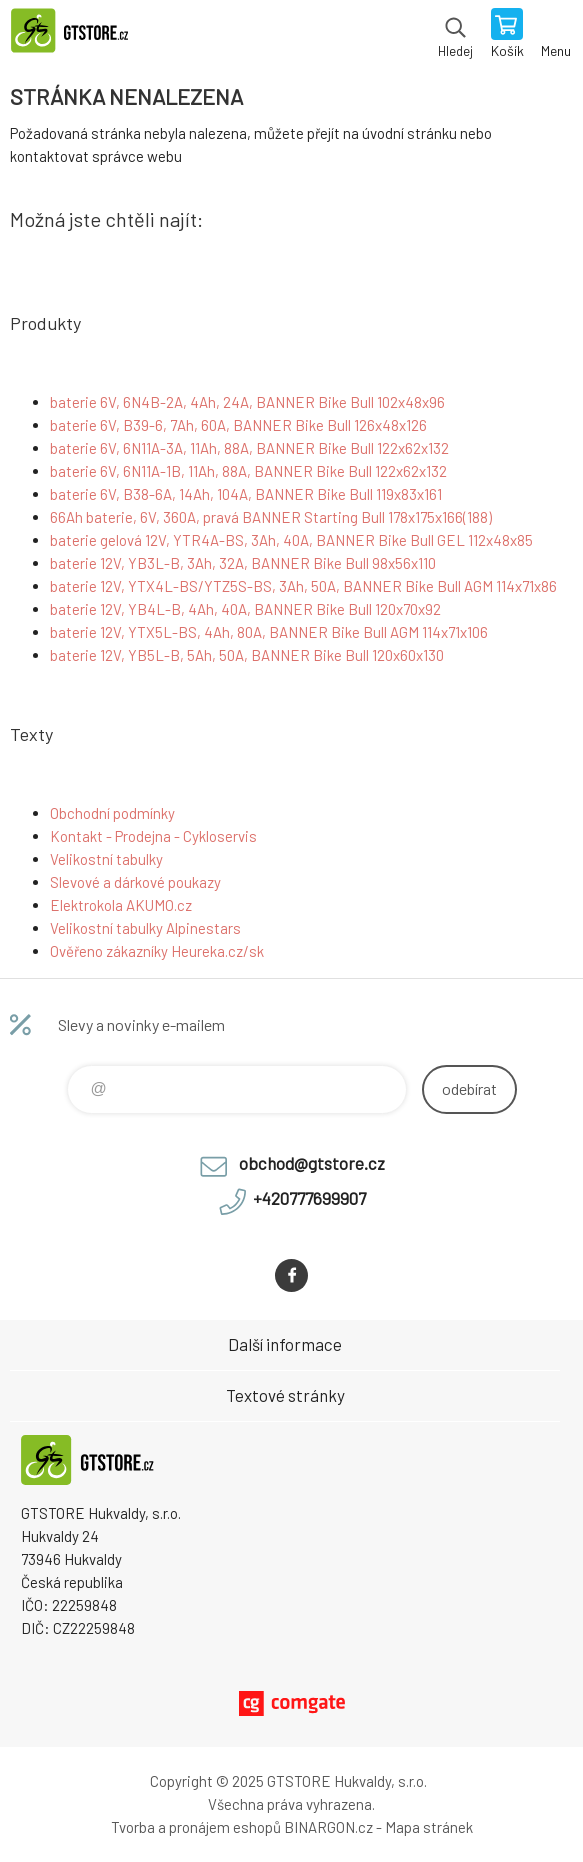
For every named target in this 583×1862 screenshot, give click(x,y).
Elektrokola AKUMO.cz (121, 905)
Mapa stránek (429, 1827)
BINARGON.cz (328, 1827)
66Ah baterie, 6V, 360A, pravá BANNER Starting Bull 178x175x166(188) (271, 517)
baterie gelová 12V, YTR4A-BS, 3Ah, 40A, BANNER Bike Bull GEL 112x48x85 (291, 540)
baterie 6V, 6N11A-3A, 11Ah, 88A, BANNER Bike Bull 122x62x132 (249, 448)
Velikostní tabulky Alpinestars (145, 928)
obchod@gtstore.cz (312, 1163)
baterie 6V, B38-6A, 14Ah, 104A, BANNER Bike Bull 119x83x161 (246, 494)
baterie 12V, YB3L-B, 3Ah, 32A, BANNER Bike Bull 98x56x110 (243, 563)
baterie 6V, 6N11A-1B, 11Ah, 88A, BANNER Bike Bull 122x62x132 (248, 471)
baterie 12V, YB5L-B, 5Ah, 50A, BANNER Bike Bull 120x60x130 (247, 655)
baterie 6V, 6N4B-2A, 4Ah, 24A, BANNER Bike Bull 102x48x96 (247, 402)
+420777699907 (309, 1198)
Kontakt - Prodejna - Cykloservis (153, 836)
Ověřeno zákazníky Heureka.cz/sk (157, 951)
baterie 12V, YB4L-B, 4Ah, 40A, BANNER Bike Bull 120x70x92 (245, 609)
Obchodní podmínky (112, 813)
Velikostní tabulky (106, 859)
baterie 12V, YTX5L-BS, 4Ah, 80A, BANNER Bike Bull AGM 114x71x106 (269, 632)
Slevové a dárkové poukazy (135, 882)
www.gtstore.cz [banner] (78, 35)
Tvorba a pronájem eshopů (196, 1827)
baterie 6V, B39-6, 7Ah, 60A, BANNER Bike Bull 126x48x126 (238, 425)
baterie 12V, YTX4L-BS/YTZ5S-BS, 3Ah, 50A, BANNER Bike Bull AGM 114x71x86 (303, 586)
